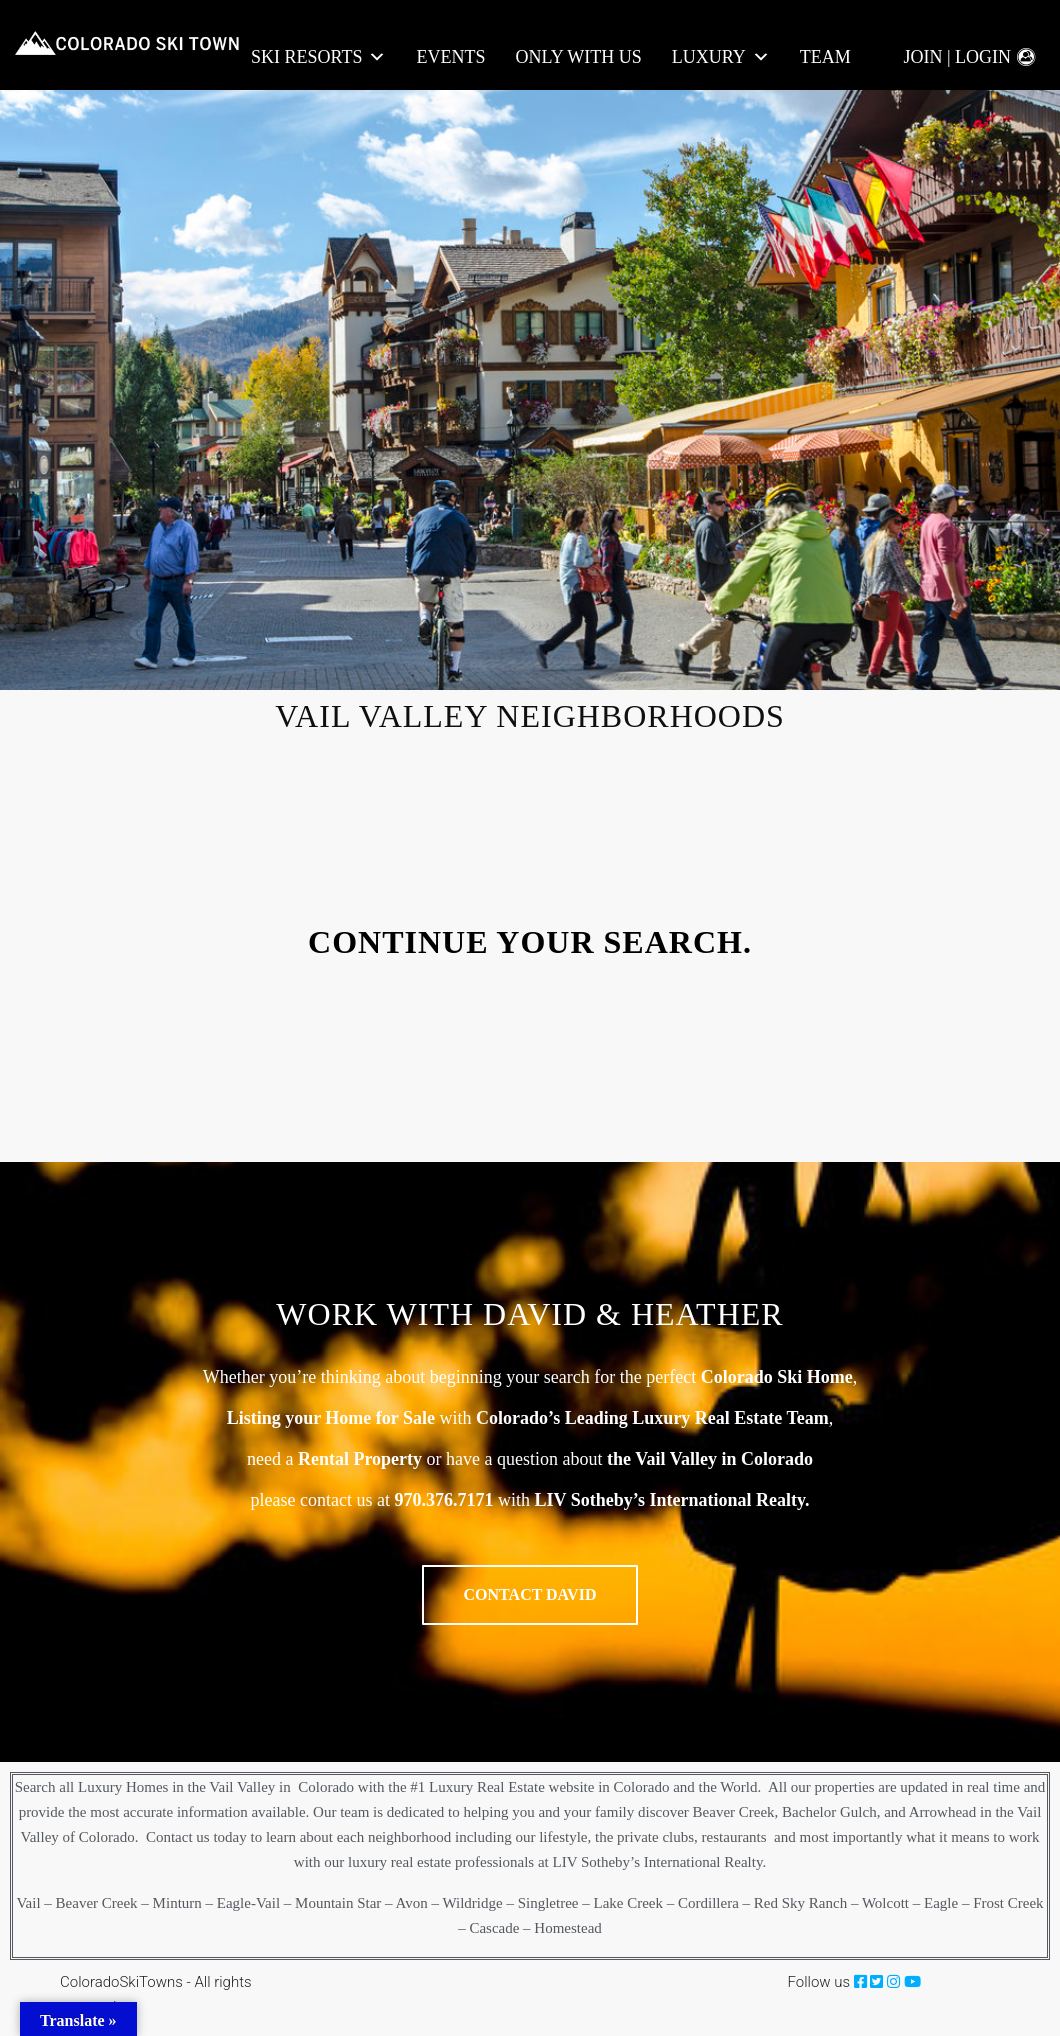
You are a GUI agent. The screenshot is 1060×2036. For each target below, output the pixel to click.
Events (450, 57)
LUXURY (721, 57)
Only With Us (578, 57)
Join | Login (957, 57)
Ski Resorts (318, 57)
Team (825, 57)
